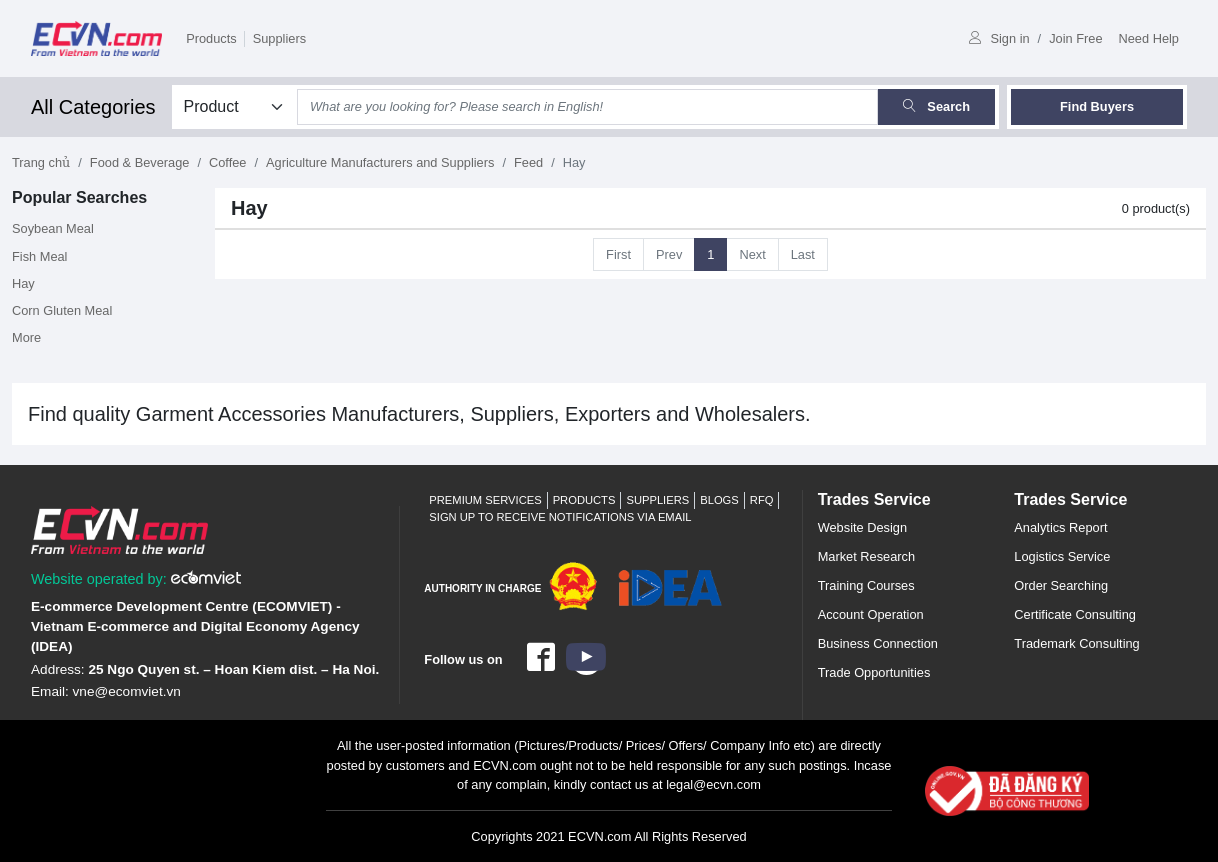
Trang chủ (41, 162)
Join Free (1075, 38)
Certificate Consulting (1075, 614)
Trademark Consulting (1076, 643)
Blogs (719, 500)
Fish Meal (39, 256)
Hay (23, 283)
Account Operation (871, 614)
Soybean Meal (53, 228)
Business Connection (878, 643)
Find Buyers (1097, 106)
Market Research (866, 556)
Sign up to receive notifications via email (560, 517)
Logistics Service (1062, 556)
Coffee (227, 162)
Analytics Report (1060, 527)
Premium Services (485, 500)
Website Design (862, 527)
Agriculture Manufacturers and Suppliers (380, 162)
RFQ (762, 500)
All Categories (93, 107)
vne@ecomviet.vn (127, 691)
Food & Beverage (140, 162)
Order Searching (1061, 585)
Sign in (999, 38)
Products (211, 38)
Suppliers (279, 38)
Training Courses (866, 585)
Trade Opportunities (874, 672)
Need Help (1149, 38)
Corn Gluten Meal (62, 310)
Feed (528, 162)
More (26, 337)
